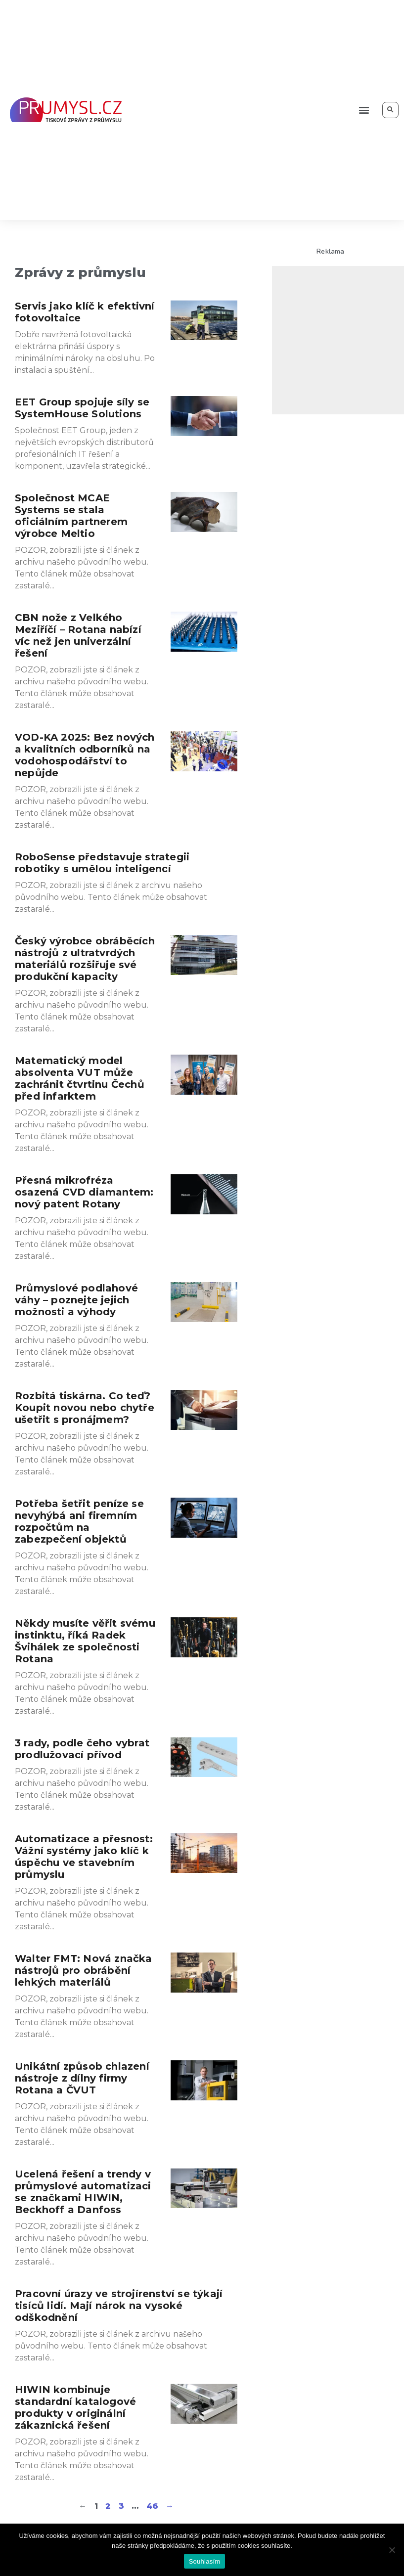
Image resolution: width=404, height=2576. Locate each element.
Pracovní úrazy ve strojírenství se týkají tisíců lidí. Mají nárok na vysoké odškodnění (119, 2305)
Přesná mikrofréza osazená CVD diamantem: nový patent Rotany (84, 1192)
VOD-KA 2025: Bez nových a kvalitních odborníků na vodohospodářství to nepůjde (85, 755)
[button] (364, 110)
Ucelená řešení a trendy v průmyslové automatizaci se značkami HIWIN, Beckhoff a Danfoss (83, 2192)
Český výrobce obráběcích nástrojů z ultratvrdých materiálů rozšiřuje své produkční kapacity (85, 958)
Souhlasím (205, 2561)
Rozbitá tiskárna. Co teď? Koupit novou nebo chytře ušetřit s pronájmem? (84, 1407)
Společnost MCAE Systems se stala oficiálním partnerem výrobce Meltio (71, 515)
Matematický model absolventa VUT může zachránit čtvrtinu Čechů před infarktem (79, 1078)
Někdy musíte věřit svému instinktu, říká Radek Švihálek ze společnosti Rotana (85, 1641)
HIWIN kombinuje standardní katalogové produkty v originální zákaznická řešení (75, 2407)
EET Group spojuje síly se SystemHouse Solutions (82, 408)
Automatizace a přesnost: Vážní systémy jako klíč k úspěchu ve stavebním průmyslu (84, 1856)
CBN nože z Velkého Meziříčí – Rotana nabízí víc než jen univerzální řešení (78, 635)
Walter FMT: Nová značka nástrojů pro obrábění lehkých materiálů (83, 1970)
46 (152, 2506)
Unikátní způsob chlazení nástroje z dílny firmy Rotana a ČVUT (82, 2078)
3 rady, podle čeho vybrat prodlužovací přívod (82, 1749)
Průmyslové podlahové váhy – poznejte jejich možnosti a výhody (76, 1300)
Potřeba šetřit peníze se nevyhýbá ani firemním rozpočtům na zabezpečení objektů (79, 1521)
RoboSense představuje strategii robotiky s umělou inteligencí (102, 863)
